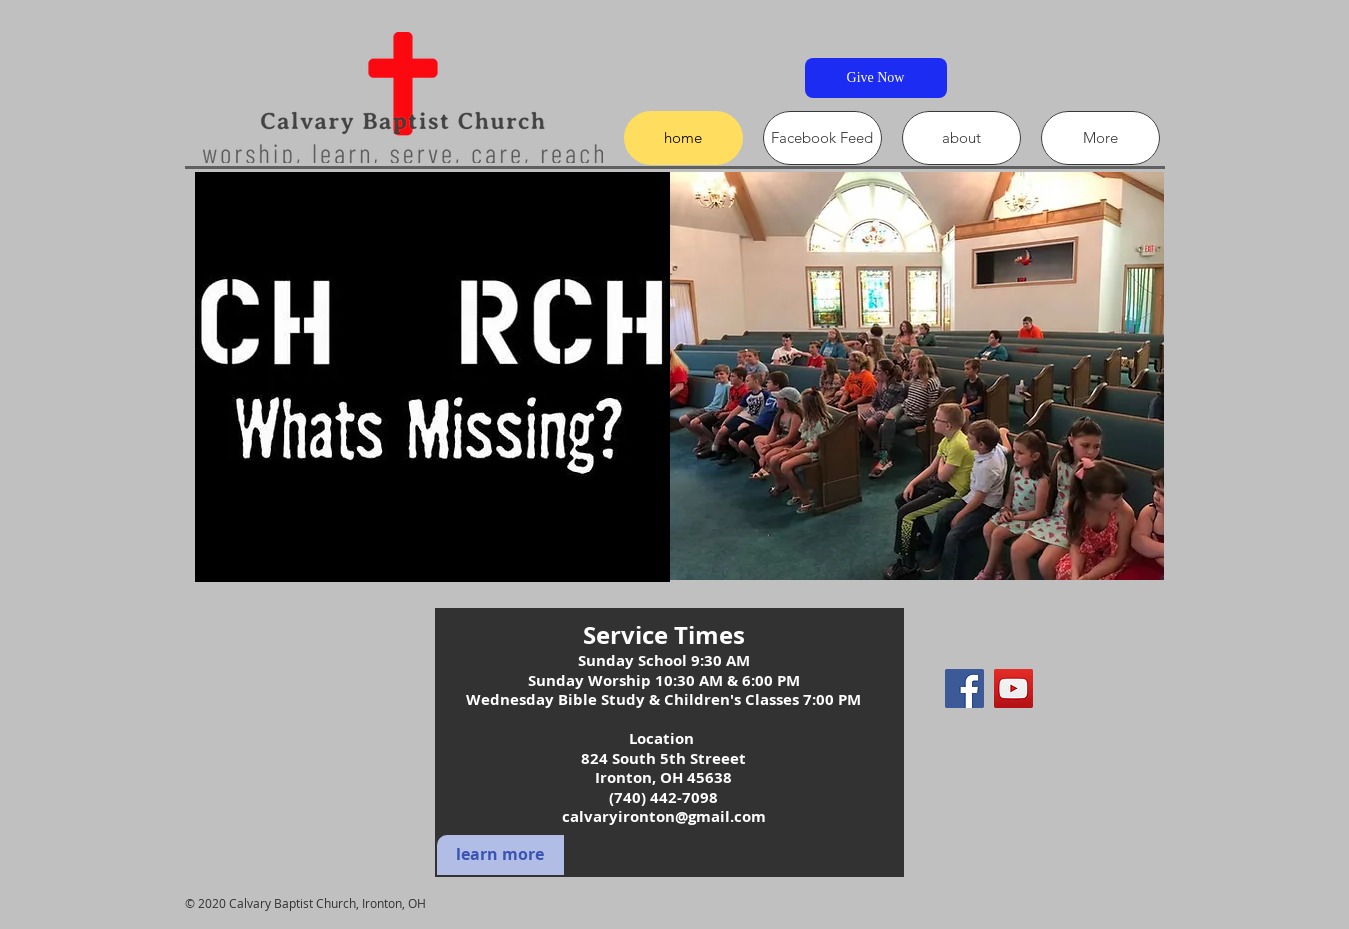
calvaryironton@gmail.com (664, 816)
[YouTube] (1013, 688)
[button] (909, 376)
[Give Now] (876, 78)
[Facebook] (964, 688)
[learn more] (500, 855)
